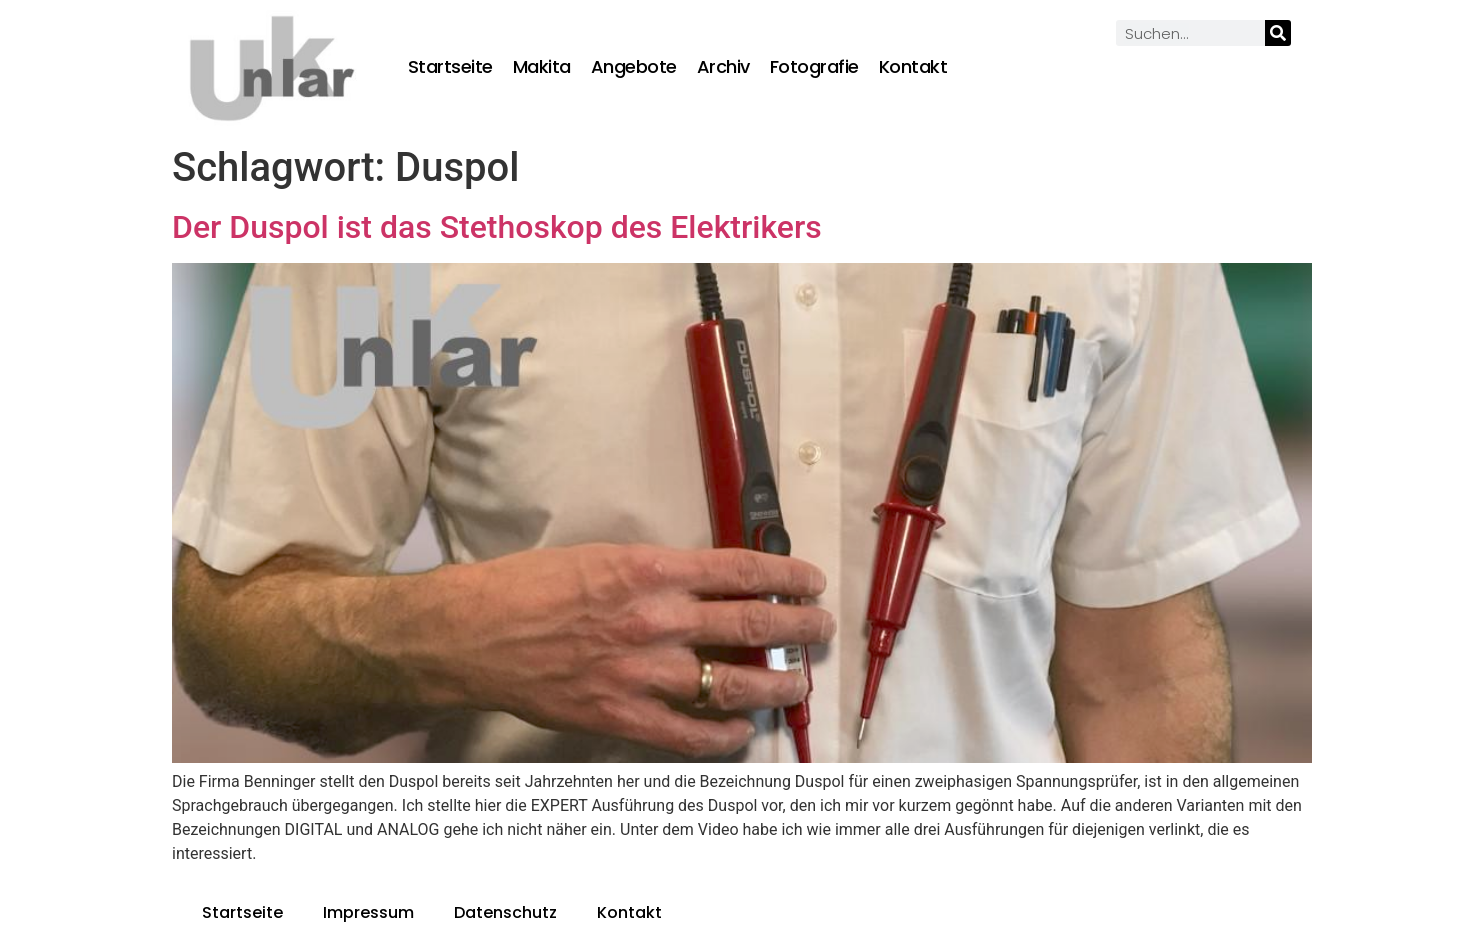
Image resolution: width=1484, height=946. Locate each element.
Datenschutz (505, 912)
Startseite (450, 67)
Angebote (634, 67)
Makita (542, 67)
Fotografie (814, 67)
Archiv (723, 67)
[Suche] (1278, 33)
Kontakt (913, 67)
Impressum (368, 912)
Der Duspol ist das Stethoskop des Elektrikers (497, 227)
